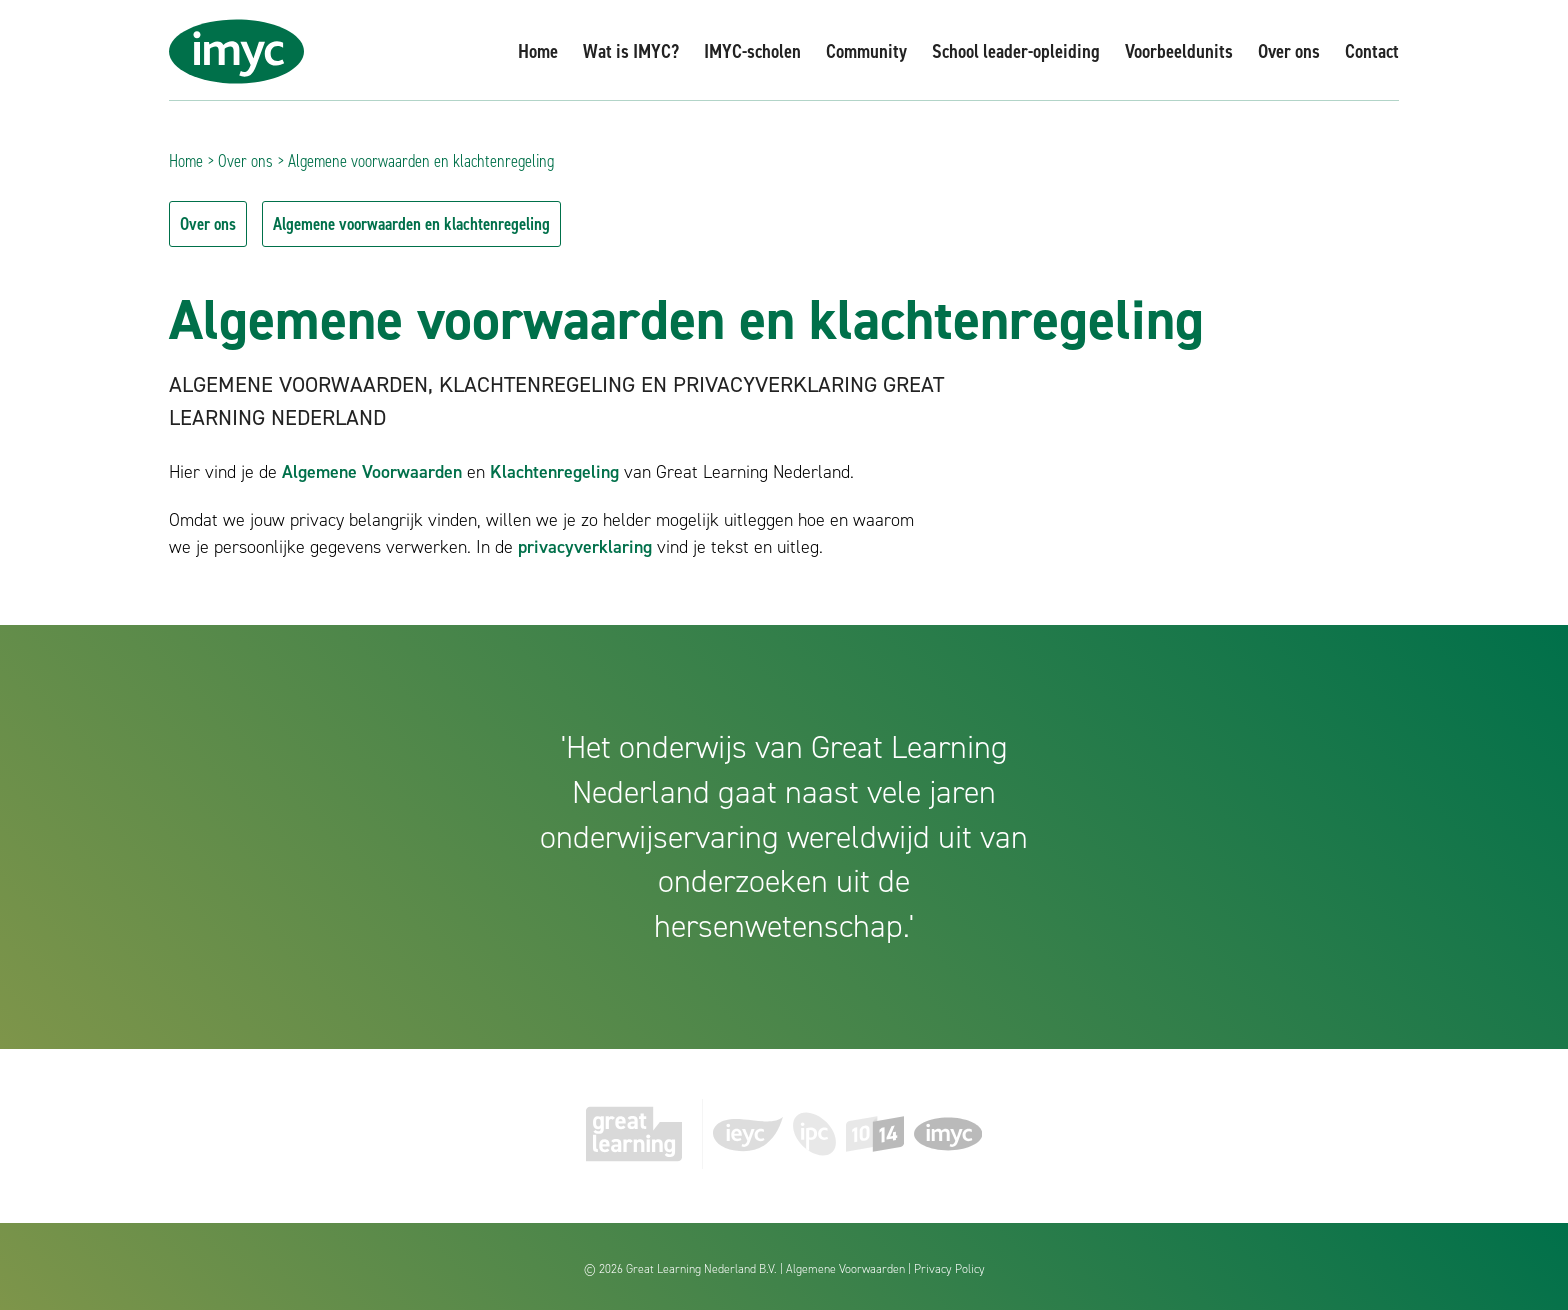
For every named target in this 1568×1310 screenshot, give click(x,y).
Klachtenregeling (554, 472)
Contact (1372, 51)
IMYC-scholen (752, 51)
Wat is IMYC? (631, 51)
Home (538, 51)
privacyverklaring (585, 547)
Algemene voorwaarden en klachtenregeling (411, 224)
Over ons (1289, 51)
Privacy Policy (949, 1269)
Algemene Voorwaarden (372, 472)
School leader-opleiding (1016, 51)
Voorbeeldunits (1179, 51)
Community (866, 51)
